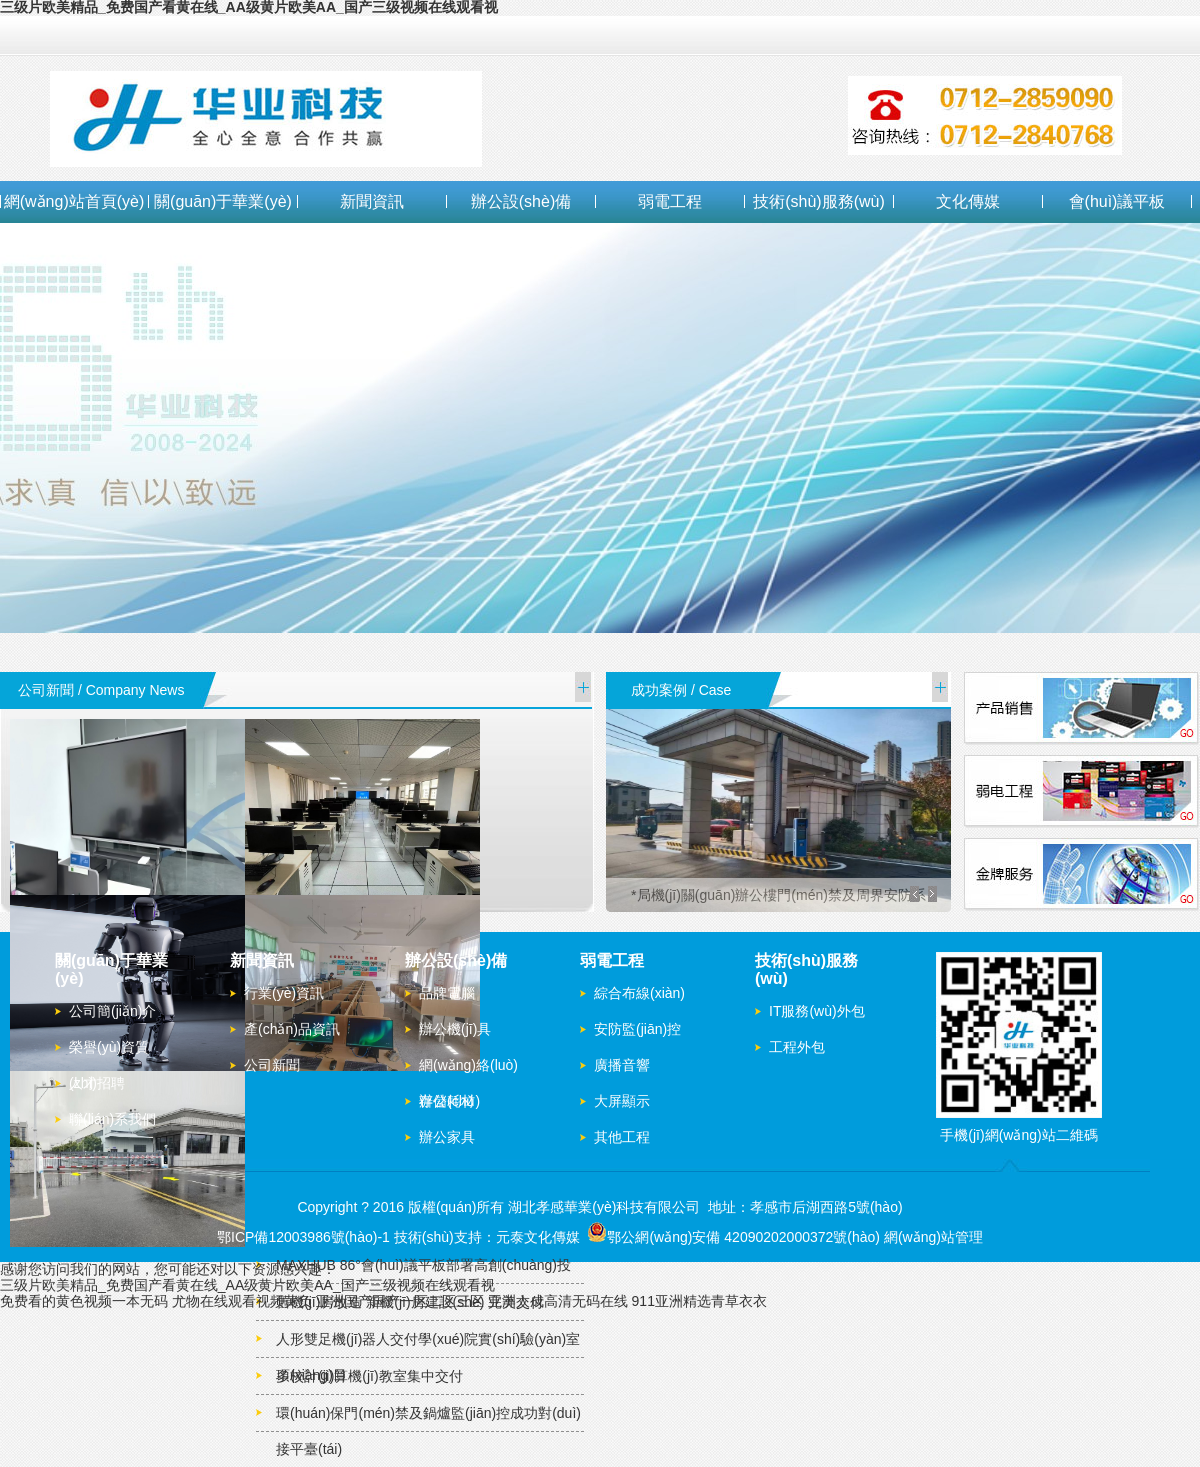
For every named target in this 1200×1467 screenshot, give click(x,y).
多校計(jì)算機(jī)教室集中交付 (369, 1376)
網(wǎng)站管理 (933, 1237)
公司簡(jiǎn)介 (112, 1011)
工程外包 (797, 1047)
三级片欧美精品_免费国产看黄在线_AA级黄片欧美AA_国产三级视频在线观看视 (247, 1285)
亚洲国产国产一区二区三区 (400, 1301)
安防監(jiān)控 (637, 1029)
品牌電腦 (447, 993)
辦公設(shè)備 (521, 201)
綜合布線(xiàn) (639, 993)
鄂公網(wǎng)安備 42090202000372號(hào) (733, 1237)
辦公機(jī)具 (455, 1029)
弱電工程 (670, 201)
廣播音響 (622, 1065)
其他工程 (622, 1137)
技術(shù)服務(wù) (819, 201)
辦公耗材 (447, 1101)
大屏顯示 (622, 1101)
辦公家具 (447, 1137)
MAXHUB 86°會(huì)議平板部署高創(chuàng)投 (423, 1265)
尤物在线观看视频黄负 (242, 1301)
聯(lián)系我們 (112, 1119)
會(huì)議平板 (1117, 201)
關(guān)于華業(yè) (223, 201)
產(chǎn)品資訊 (292, 1029)
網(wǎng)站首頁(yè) (74, 201)
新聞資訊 (372, 201)
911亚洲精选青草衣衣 (699, 1301)
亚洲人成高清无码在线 (558, 1301)
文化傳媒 (968, 201)
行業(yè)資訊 (284, 993)
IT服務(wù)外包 (817, 1011)
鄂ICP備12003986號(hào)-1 (303, 1237)
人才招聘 (97, 1083)
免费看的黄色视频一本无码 (84, 1301)
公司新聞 (272, 1065)
